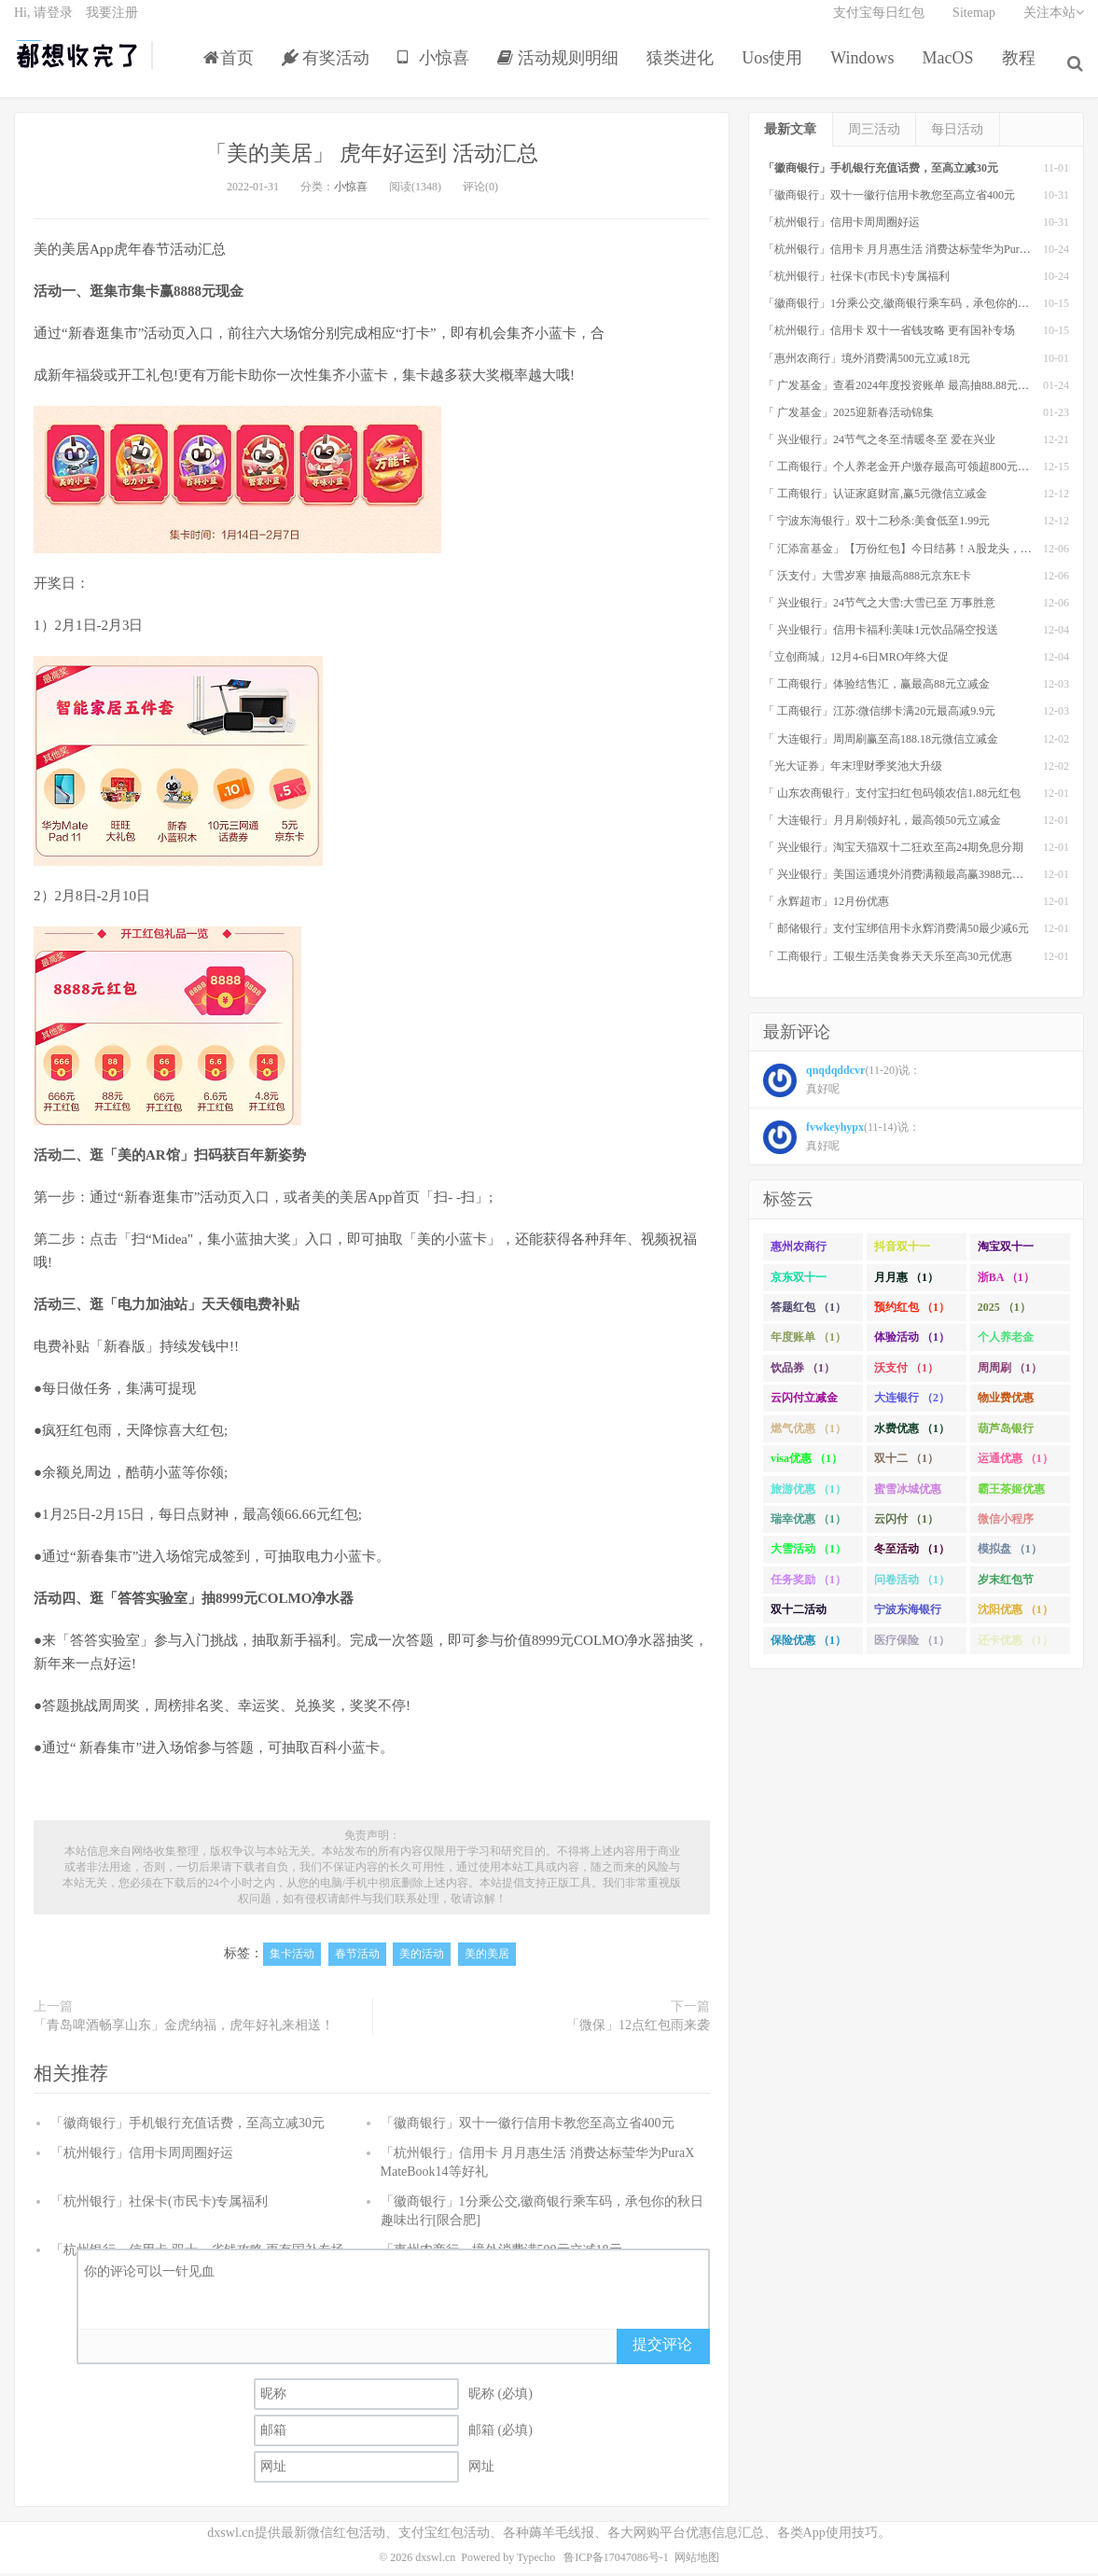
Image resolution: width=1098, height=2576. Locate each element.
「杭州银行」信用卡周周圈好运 (141, 2157)
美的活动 (421, 1958)
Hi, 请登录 (43, 24)
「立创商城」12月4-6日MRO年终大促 (856, 660)
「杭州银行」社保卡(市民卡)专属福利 (159, 2205)
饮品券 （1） (803, 1371)
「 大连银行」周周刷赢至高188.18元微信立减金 (880, 742)
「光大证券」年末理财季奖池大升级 (852, 769)
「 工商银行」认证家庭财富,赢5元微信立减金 (875, 497)
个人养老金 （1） (1006, 1345)
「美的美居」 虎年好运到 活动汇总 (372, 156)
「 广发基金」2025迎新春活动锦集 (848, 416)
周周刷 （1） (1010, 1371)
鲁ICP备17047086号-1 (616, 2561)
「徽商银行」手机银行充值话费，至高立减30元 (187, 2127)
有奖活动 (329, 69)
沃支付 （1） (906, 1371)
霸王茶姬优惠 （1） (1011, 1496)
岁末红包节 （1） (1006, 1587)
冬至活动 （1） (912, 1553)
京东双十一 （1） (799, 1284)
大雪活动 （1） (808, 1553)
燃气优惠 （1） (808, 1432)
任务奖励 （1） (808, 1583)
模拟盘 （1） (1010, 1553)
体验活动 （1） (912, 1341)
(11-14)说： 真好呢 (841, 1142)
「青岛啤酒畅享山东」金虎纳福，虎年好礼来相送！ (184, 2029)
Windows (866, 69)
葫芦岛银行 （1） (1006, 1436)
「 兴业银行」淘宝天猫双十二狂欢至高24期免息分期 (893, 850)
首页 (232, 69)
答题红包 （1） (808, 1310)
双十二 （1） (906, 1462)
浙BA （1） (1006, 1281)
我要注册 (112, 24)
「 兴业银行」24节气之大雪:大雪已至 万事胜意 (879, 606)
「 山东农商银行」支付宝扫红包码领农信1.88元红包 (892, 796)
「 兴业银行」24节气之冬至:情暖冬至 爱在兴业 (879, 443)
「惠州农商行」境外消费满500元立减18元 (866, 362)
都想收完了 (78, 66)
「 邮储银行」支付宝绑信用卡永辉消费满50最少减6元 (896, 933)
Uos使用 (776, 69)
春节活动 (357, 1958)
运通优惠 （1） (1015, 1462)
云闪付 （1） (906, 1522)
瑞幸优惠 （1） (808, 1522)
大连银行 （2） (912, 1401)
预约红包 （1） (912, 1310)
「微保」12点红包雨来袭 (638, 2029)
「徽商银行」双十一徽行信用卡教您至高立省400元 (527, 2127)
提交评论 (662, 2348)
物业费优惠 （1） (1006, 1405)
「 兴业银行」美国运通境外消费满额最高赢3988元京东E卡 (907, 877)
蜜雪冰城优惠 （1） (907, 1496)
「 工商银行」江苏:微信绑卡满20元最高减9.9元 (879, 715)
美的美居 (487, 1958)
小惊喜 (438, 69)
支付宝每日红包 (878, 24)
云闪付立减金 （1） (804, 1405)
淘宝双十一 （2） (1006, 1254)
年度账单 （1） (808, 1341)
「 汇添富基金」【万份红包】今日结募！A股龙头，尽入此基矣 (920, 552)
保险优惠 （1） (808, 1643)
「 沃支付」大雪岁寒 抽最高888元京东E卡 (867, 579)
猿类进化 (684, 69)
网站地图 (696, 2561)
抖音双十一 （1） (902, 1254)
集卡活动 (292, 1958)
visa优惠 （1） (806, 1462)
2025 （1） (1004, 1310)
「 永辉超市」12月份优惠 (826, 905)
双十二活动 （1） (799, 1617)
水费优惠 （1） (912, 1432)
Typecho (536, 2561)
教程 (1022, 69)
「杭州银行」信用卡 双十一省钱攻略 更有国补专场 (889, 334)
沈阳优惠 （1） (1015, 1613)
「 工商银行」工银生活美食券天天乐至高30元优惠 (887, 960)
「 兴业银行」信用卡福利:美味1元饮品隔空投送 (880, 633)
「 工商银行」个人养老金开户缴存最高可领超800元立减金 (907, 470)
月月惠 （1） (906, 1281)
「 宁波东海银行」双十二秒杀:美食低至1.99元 (876, 525)
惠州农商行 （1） (799, 1254)
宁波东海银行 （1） (907, 1617)
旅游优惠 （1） (808, 1492)
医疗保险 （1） (912, 1643)
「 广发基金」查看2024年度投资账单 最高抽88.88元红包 (901, 389)
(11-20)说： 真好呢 (842, 1085)
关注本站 (1053, 24)
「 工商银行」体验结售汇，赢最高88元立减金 (876, 687)
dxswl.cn (435, 2561)
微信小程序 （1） (1006, 1526)
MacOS (952, 69)
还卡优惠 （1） (1015, 1643)
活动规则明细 (562, 69)
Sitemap (973, 24)
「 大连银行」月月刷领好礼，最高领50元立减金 (882, 823)
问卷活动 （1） (912, 1583)
